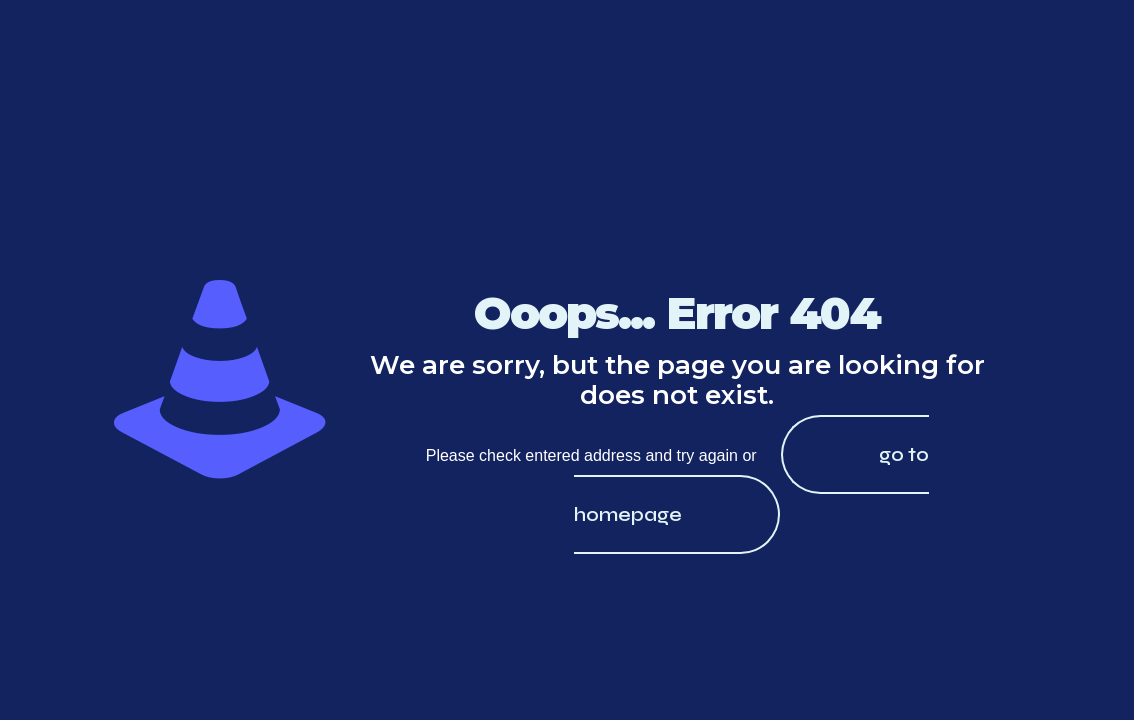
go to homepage (751, 484)
